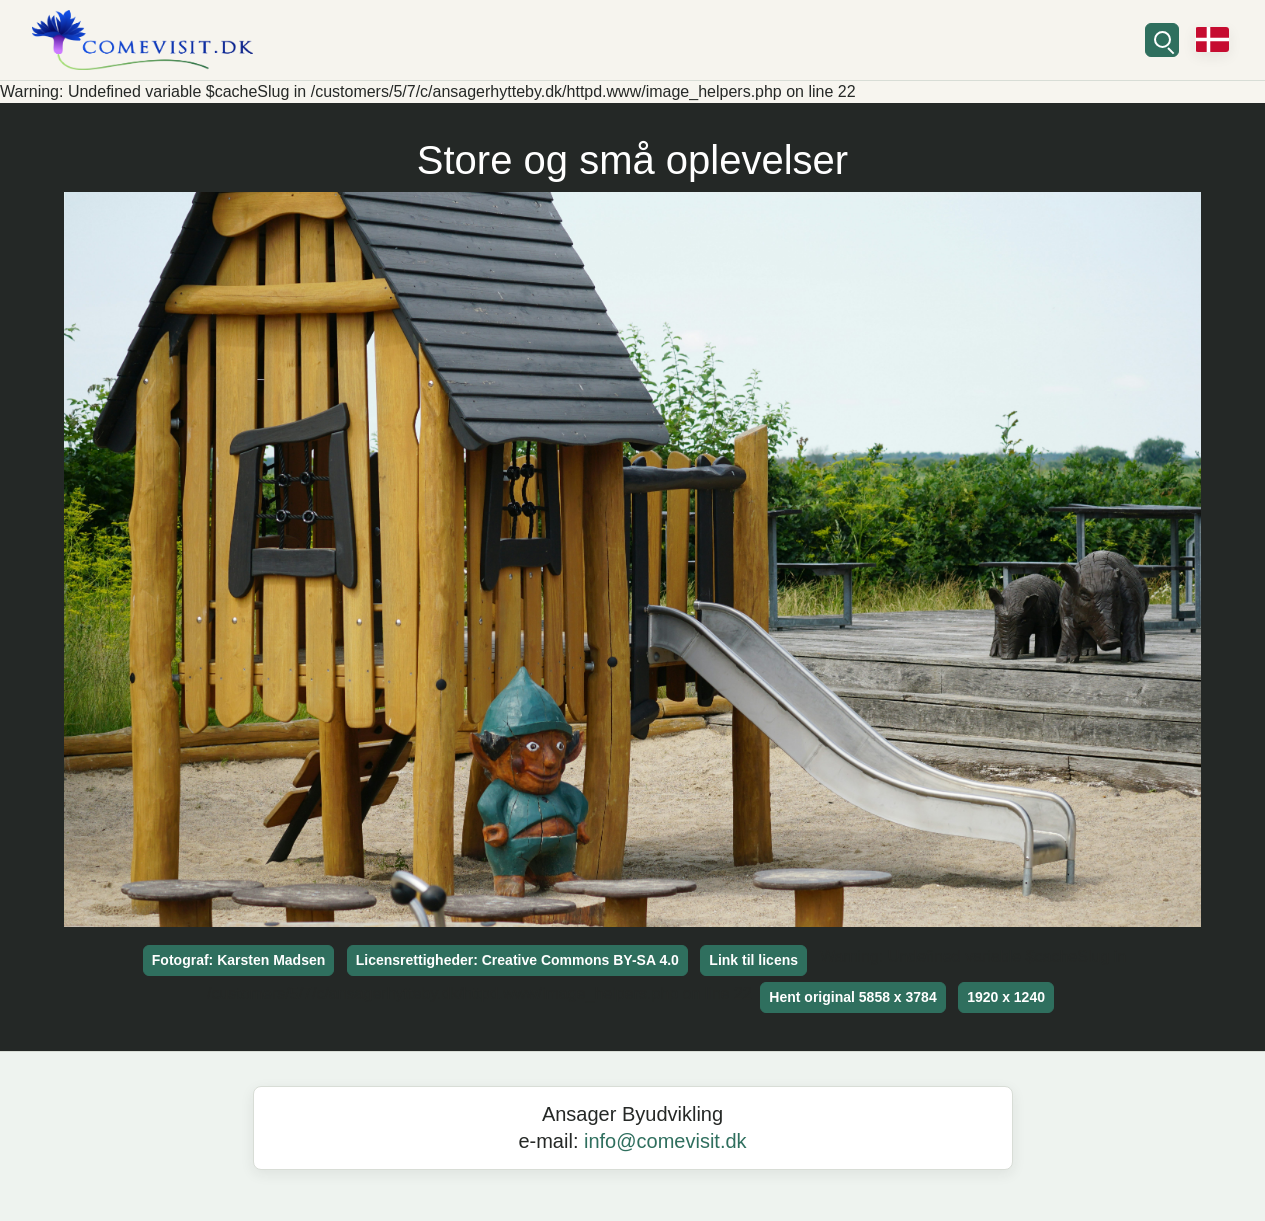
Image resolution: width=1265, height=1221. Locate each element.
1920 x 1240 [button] (1006, 997)
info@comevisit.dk (665, 1141)
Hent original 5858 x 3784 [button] (852, 997)
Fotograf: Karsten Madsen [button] (238, 960)
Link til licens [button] (753, 960)
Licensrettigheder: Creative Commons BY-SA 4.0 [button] (517, 960)
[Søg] (1162, 40)
